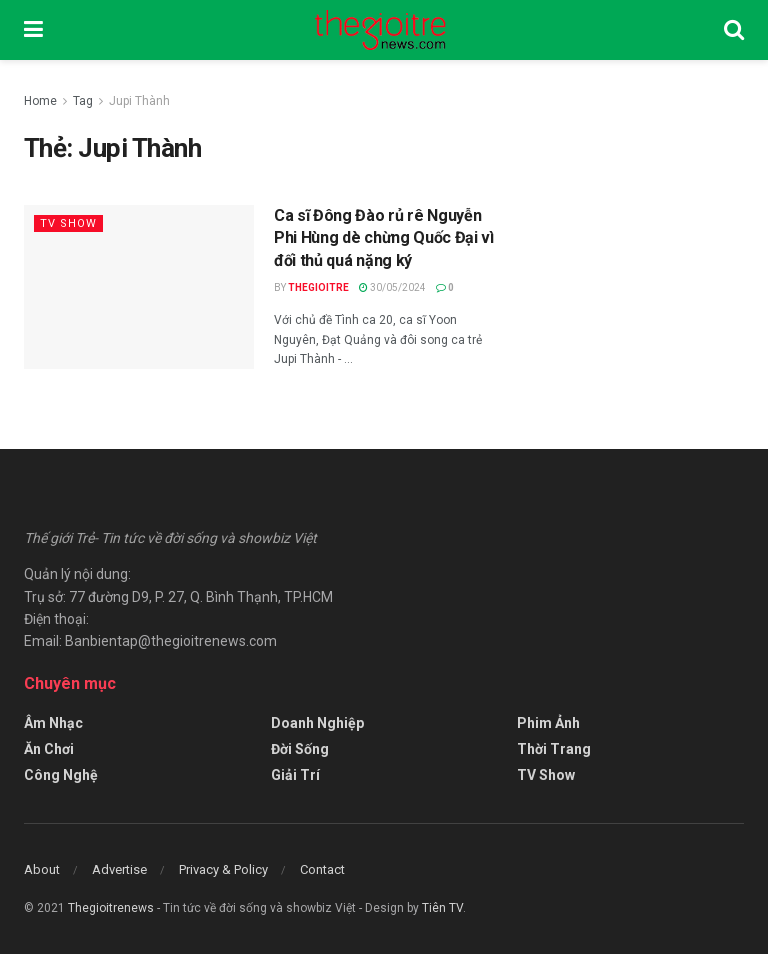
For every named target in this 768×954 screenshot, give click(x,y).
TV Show (68, 223)
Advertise (119, 869)
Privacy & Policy (223, 869)
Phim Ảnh (548, 723)
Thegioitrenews (112, 908)
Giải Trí (295, 775)
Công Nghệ (61, 775)
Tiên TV (442, 908)
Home (40, 101)
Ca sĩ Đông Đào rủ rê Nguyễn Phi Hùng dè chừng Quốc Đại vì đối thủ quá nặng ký (384, 238)
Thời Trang (554, 749)
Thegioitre (318, 287)
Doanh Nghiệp (317, 723)
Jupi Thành (139, 101)
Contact (322, 869)
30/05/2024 (392, 287)
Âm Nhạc (53, 723)
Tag (83, 101)
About (42, 869)
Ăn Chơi (49, 749)
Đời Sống (300, 749)
